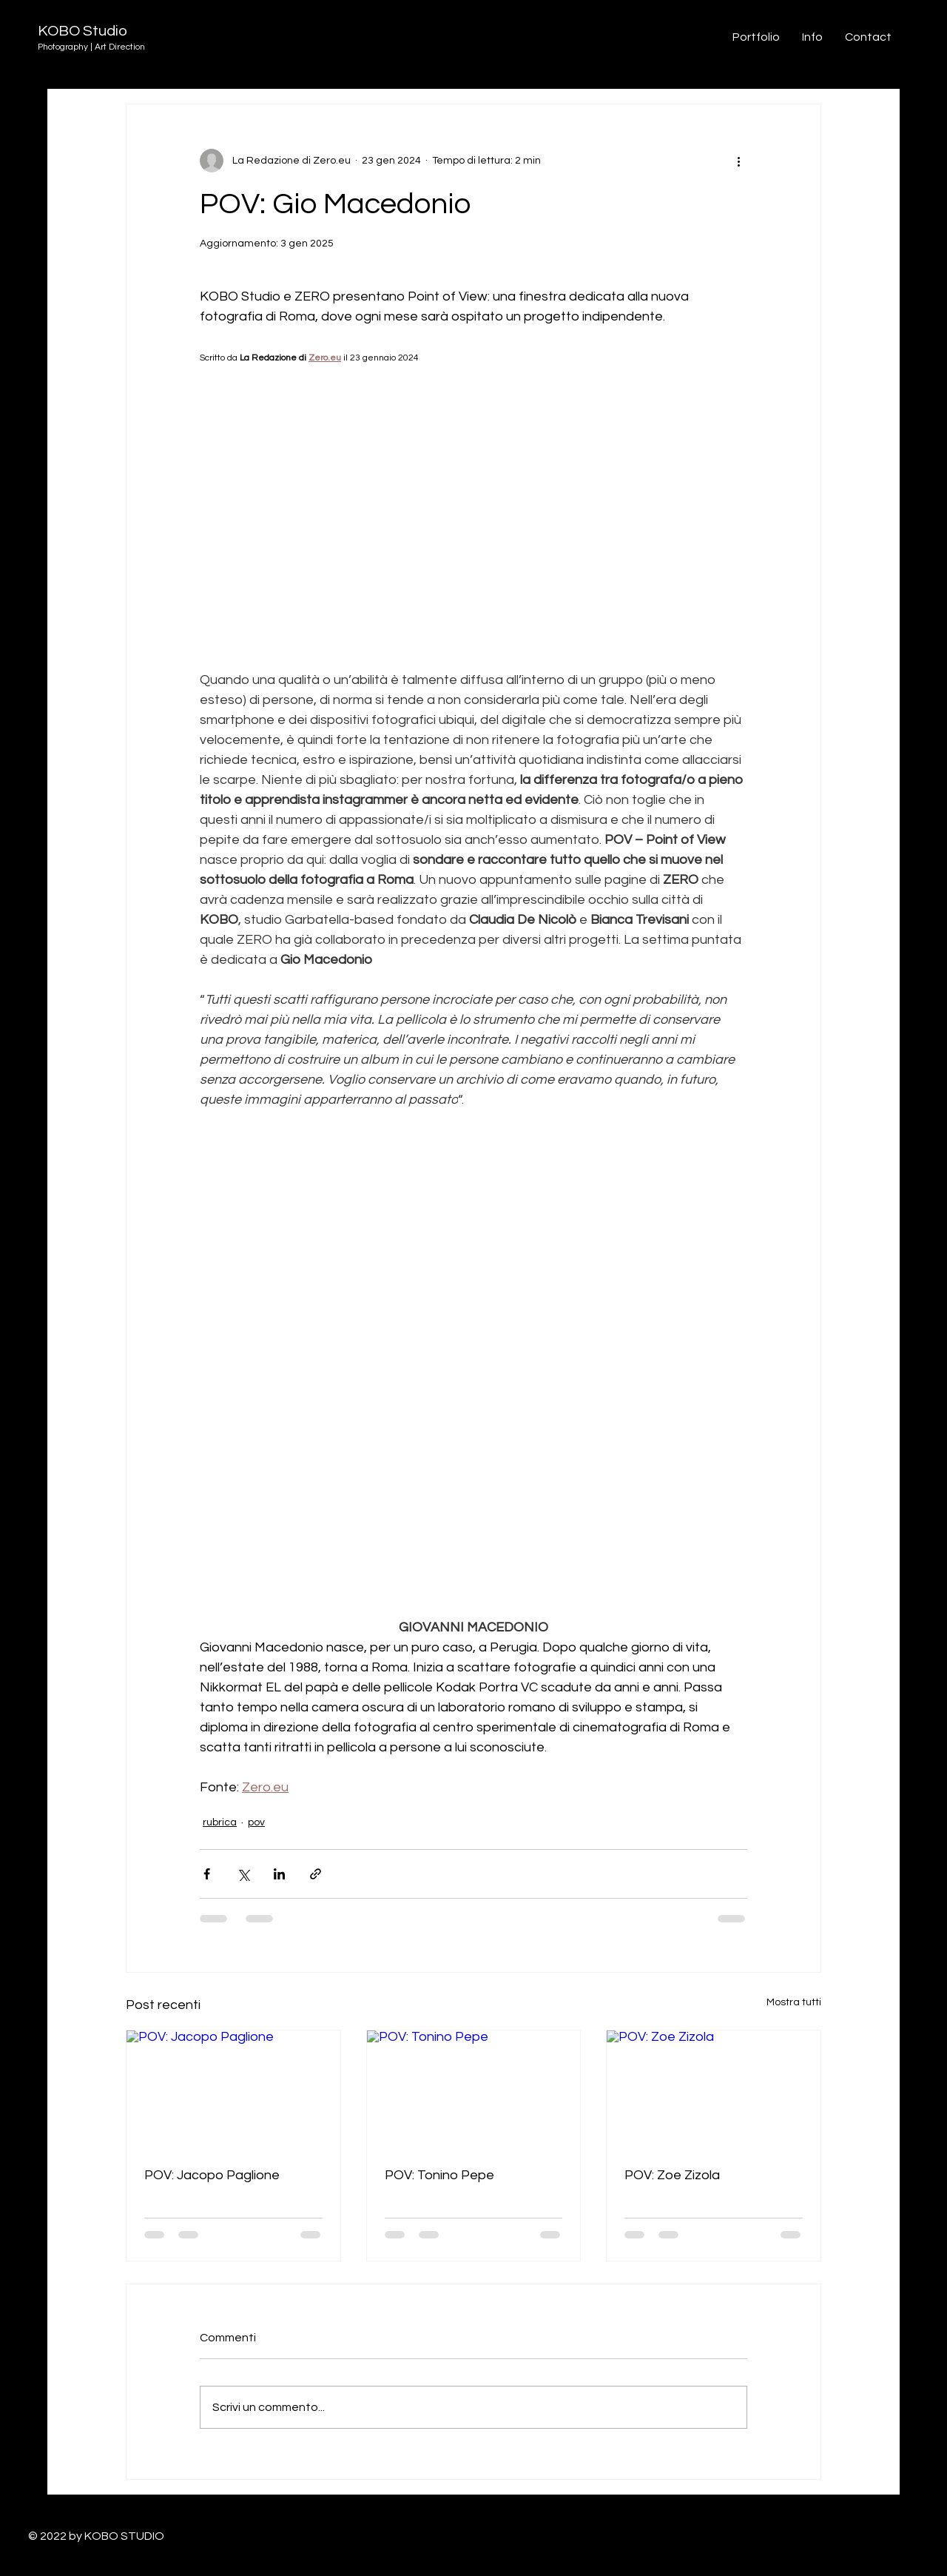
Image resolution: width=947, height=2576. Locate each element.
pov (256, 1822)
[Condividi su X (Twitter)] (243, 1874)
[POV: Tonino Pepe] (474, 2090)
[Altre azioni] (738, 161)
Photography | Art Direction (91, 47)
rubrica (220, 1822)
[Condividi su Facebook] (207, 1874)
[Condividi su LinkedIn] (279, 1874)
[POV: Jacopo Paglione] (233, 2090)
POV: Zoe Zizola (672, 2175)
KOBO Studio (82, 30)
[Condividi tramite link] (316, 1874)
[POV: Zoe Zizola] (713, 2090)
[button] (868, 37)
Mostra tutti (793, 2002)
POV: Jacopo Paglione (212, 2175)
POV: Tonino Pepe (439, 2175)
